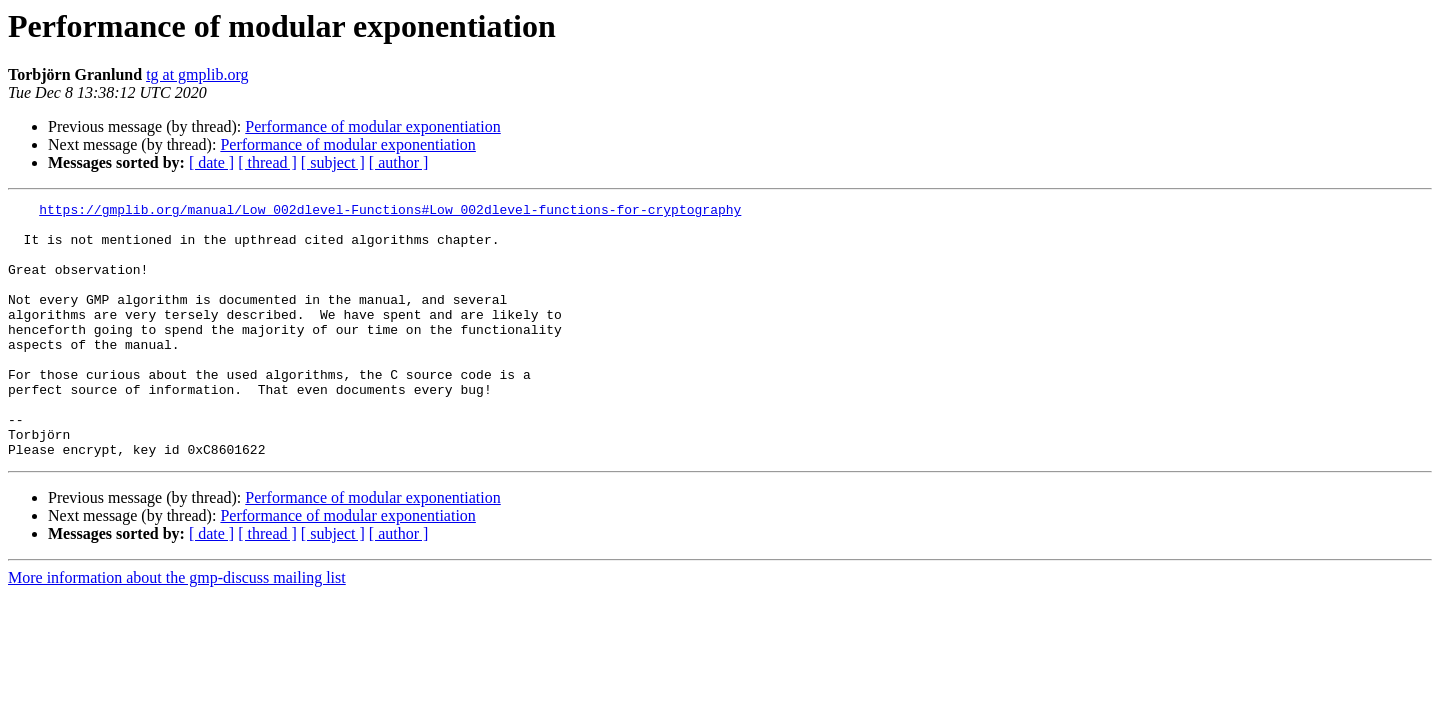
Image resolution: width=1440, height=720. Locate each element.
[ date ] (211, 162)
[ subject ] (333, 162)
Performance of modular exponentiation (372, 126)
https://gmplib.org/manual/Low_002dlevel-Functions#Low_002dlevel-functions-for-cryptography (390, 212)
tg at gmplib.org (197, 74)
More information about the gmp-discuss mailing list (177, 628)
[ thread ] (267, 162)
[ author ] (399, 162)
